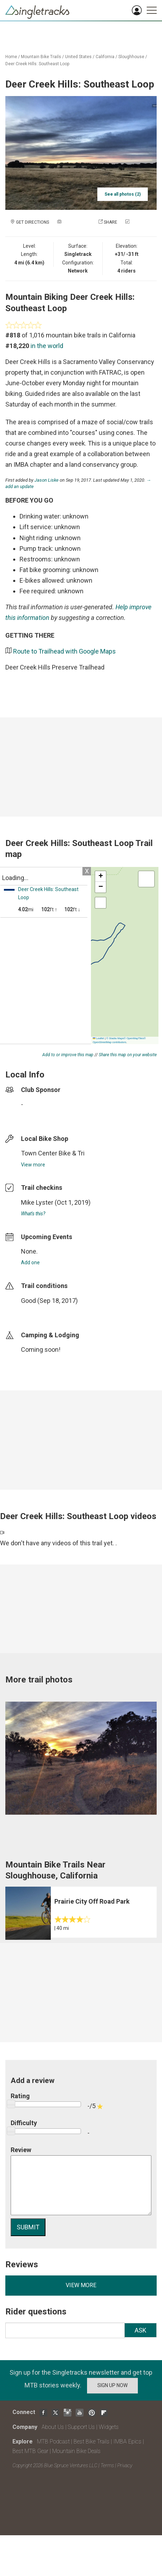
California (105, 56)
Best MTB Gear (30, 2451)
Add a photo (76, 222)
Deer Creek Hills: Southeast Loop (37, 63)
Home (11, 56)
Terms (107, 2465)
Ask (140, 2330)
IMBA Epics (127, 2441)
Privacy (124, 2465)
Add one (30, 1262)
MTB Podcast (53, 2441)
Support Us (81, 2427)
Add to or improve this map (67, 1054)
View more (33, 1164)
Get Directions (32, 222)
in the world (47, 345)
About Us (53, 2427)
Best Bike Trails (91, 2441)
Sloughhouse (131, 56)
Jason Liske (46, 480)
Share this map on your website (128, 1054)
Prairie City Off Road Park (92, 1901)
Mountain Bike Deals (76, 2451)
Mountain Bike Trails (41, 56)
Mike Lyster (37, 1202)
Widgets (109, 2427)
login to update (37, 1312)
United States (78, 56)
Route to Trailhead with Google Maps (64, 651)
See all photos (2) (122, 194)
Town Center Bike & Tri (53, 1153)
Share (110, 222)
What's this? (33, 1213)
